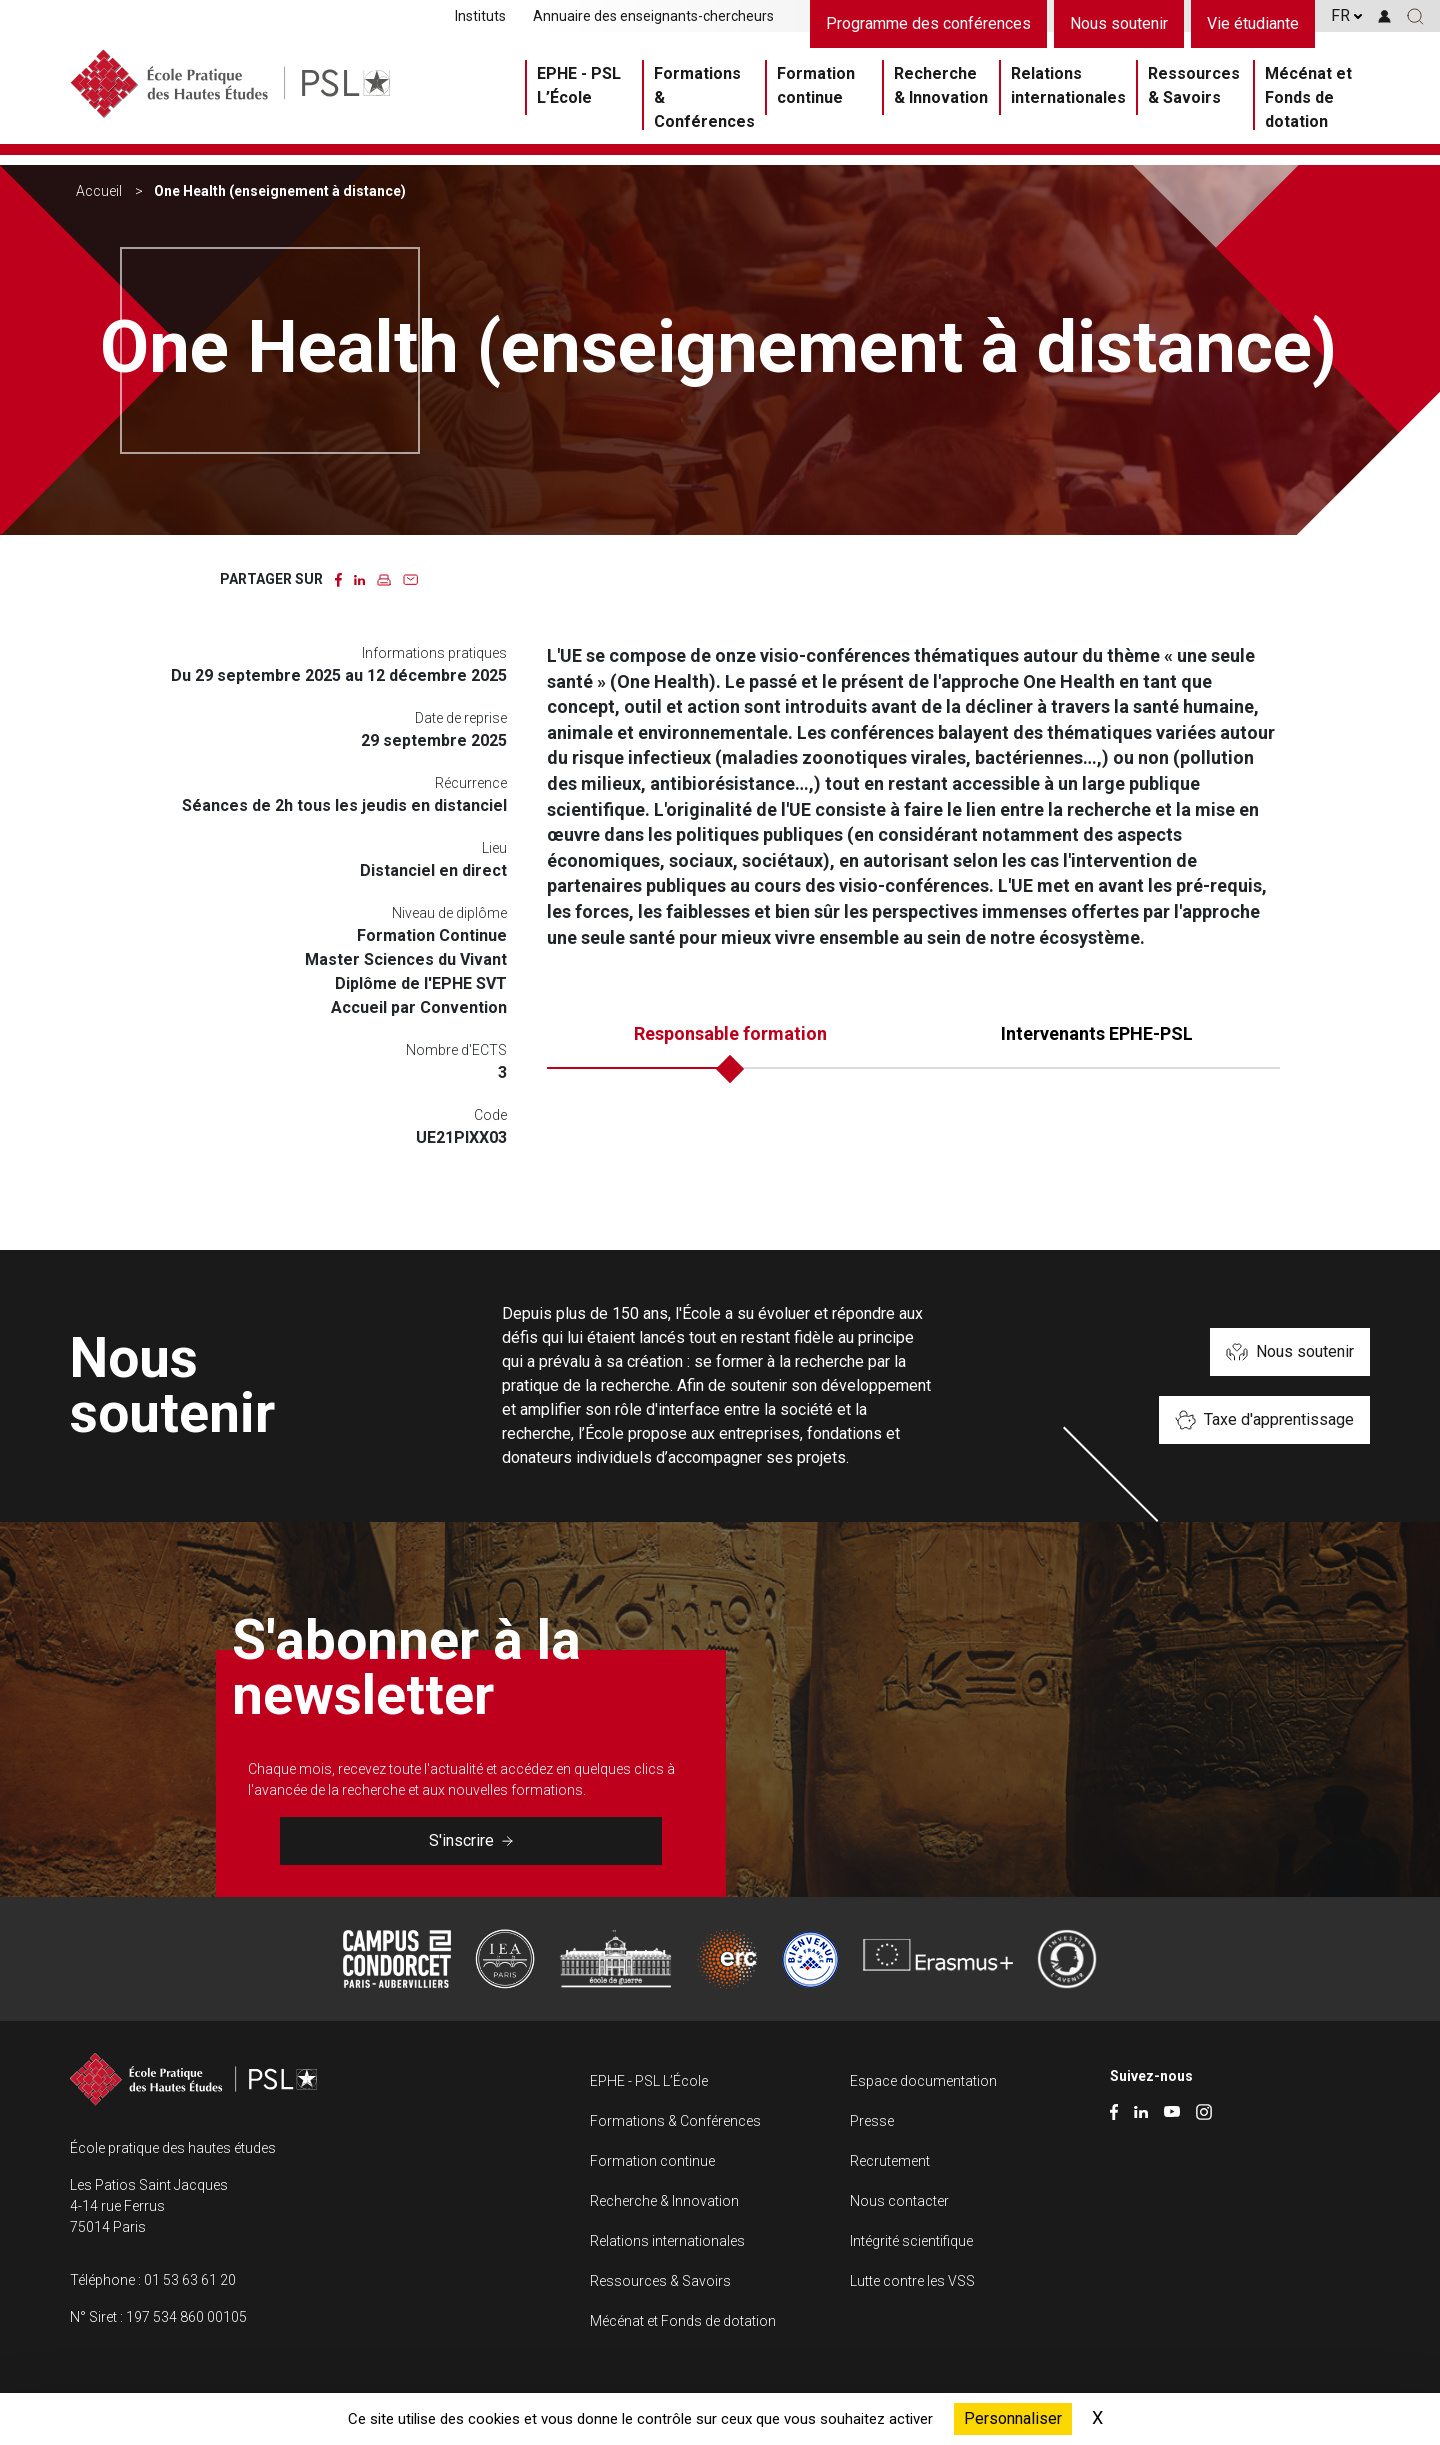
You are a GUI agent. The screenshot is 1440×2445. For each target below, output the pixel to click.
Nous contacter (899, 2201)
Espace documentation (923, 2081)
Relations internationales (1068, 89)
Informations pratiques (434, 653)
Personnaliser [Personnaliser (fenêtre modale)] (1013, 2418)
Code (490, 1115)
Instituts (480, 16)
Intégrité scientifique (911, 2241)
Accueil (99, 191)
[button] (1415, 16)
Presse (872, 2121)
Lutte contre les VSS (912, 2281)
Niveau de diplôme (449, 913)
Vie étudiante (1253, 23)
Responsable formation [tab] (730, 1033)
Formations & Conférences (704, 101)
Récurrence (471, 783)
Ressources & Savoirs (1194, 89)
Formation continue (816, 89)
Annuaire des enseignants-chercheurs (653, 16)
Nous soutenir (1119, 23)
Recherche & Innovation (941, 89)
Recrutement (890, 2161)
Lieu (494, 848)
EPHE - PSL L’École (579, 89)
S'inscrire (471, 1840)
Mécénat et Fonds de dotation (1308, 101)
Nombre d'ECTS (456, 1050)
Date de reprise (461, 718)
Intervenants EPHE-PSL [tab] (1097, 1033)
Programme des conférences (928, 23)
